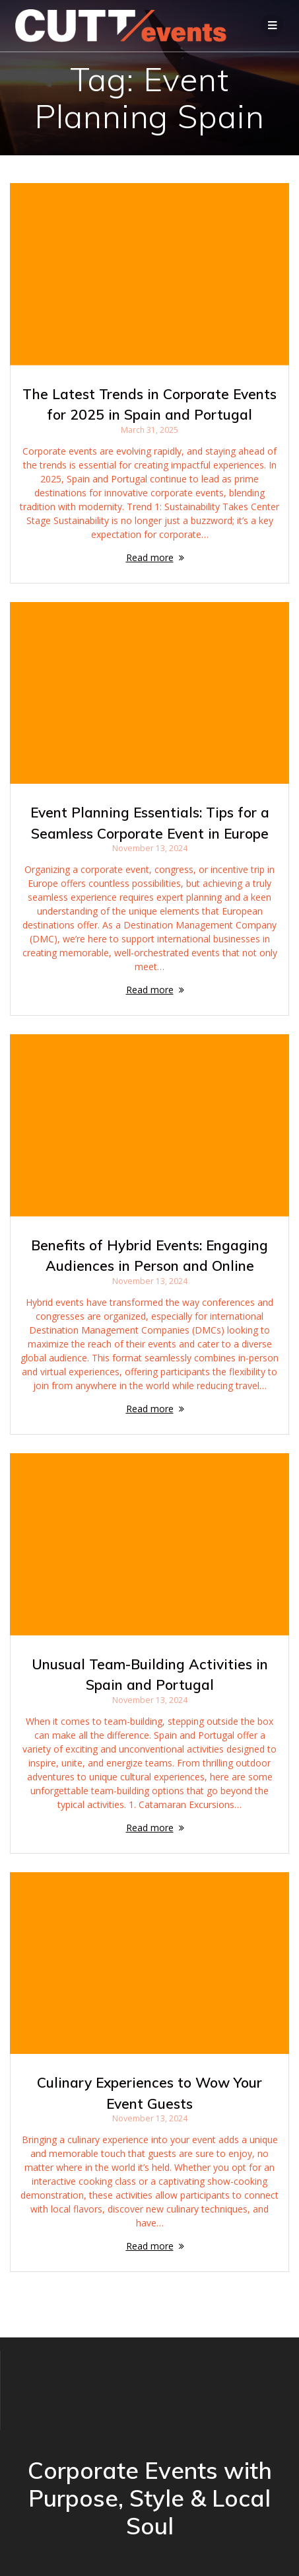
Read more (150, 557)
